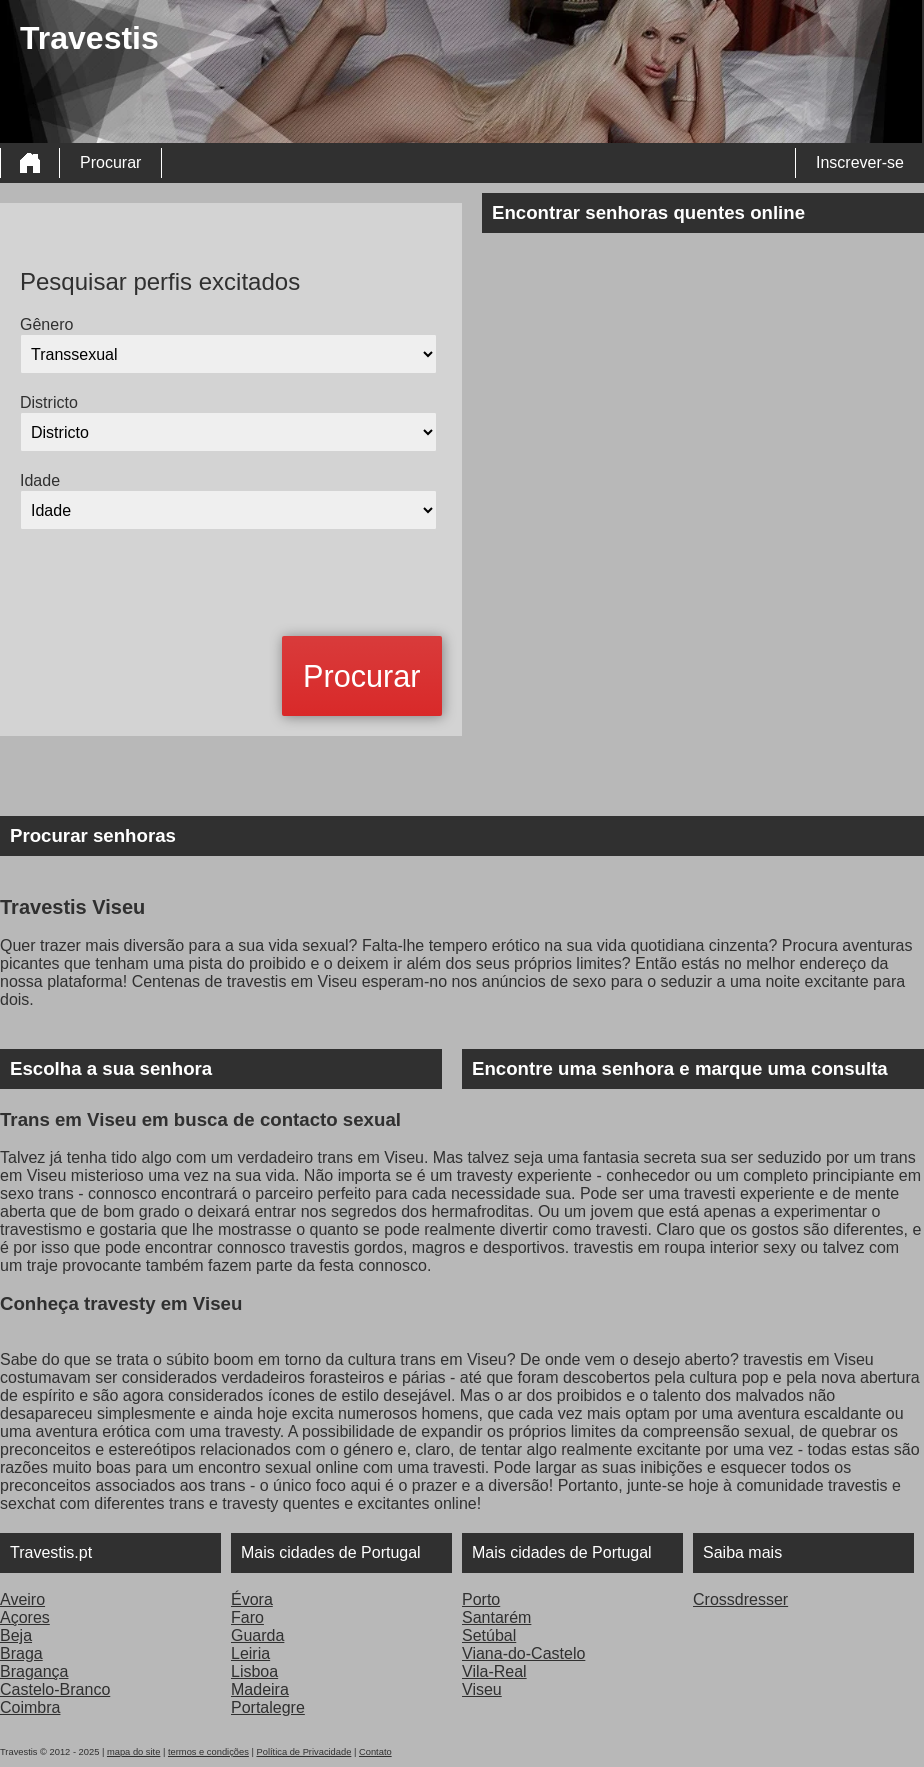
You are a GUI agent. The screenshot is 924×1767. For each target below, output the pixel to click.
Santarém (496, 1617)
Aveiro (22, 1599)
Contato (375, 1752)
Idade (40, 480)
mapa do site (133, 1752)
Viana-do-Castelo (523, 1653)
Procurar (110, 162)
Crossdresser (740, 1599)
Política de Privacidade (303, 1752)
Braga (21, 1653)
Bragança (34, 1671)
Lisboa (254, 1671)
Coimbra (30, 1707)
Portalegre (268, 1707)
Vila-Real (494, 1671)
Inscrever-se (860, 162)
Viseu (482, 1689)
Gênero (46, 324)
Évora (252, 1599)
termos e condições (208, 1752)
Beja (16, 1635)
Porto (481, 1599)
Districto (49, 402)
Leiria (250, 1653)
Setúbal (489, 1635)
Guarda (257, 1635)
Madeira (260, 1689)
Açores (25, 1617)
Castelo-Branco (55, 1689)
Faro (247, 1617)
